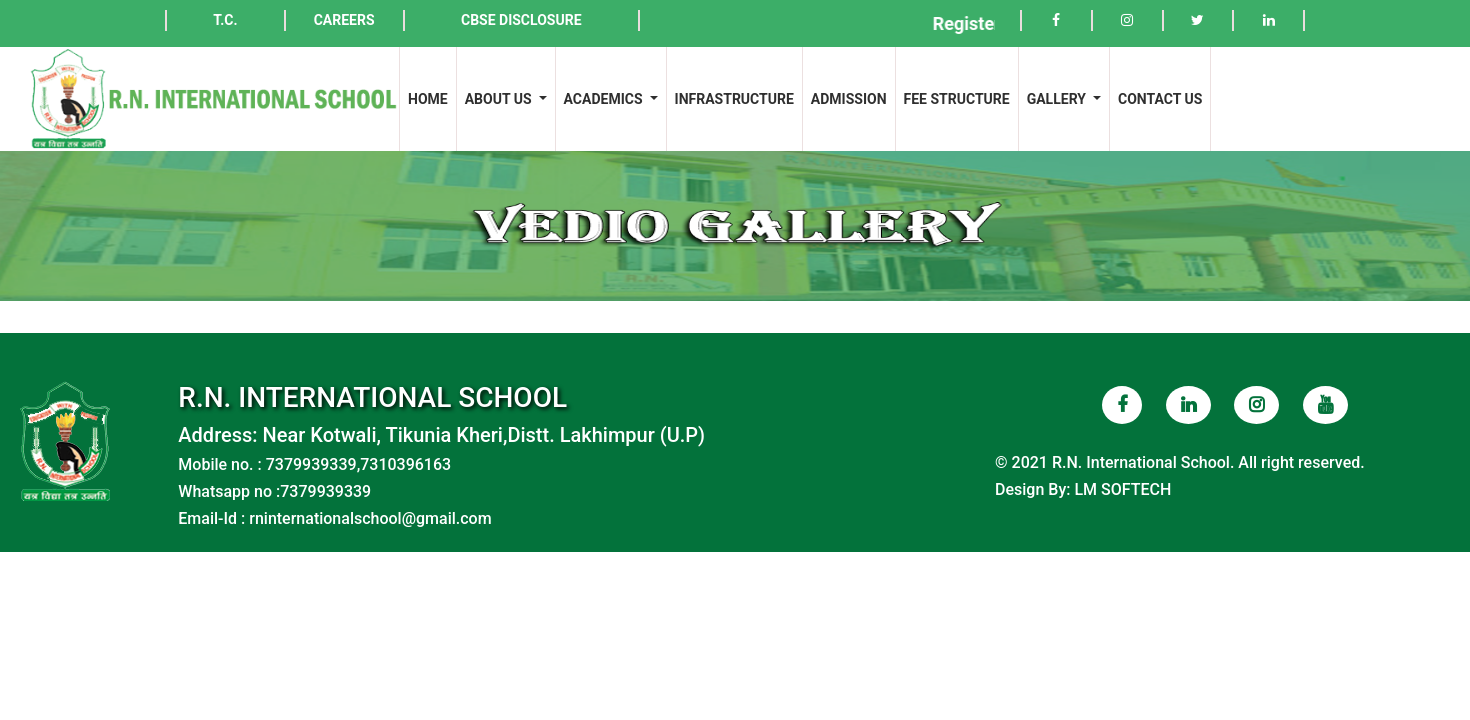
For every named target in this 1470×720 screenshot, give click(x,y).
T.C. (225, 20)
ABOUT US (500, 99)
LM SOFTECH (1122, 489)
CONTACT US (1160, 99)
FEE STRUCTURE (957, 99)
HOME (432, 97)
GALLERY (1058, 99)
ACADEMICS (605, 99)
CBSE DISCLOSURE (521, 20)
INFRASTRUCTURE (734, 99)
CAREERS (344, 20)
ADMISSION (849, 99)
